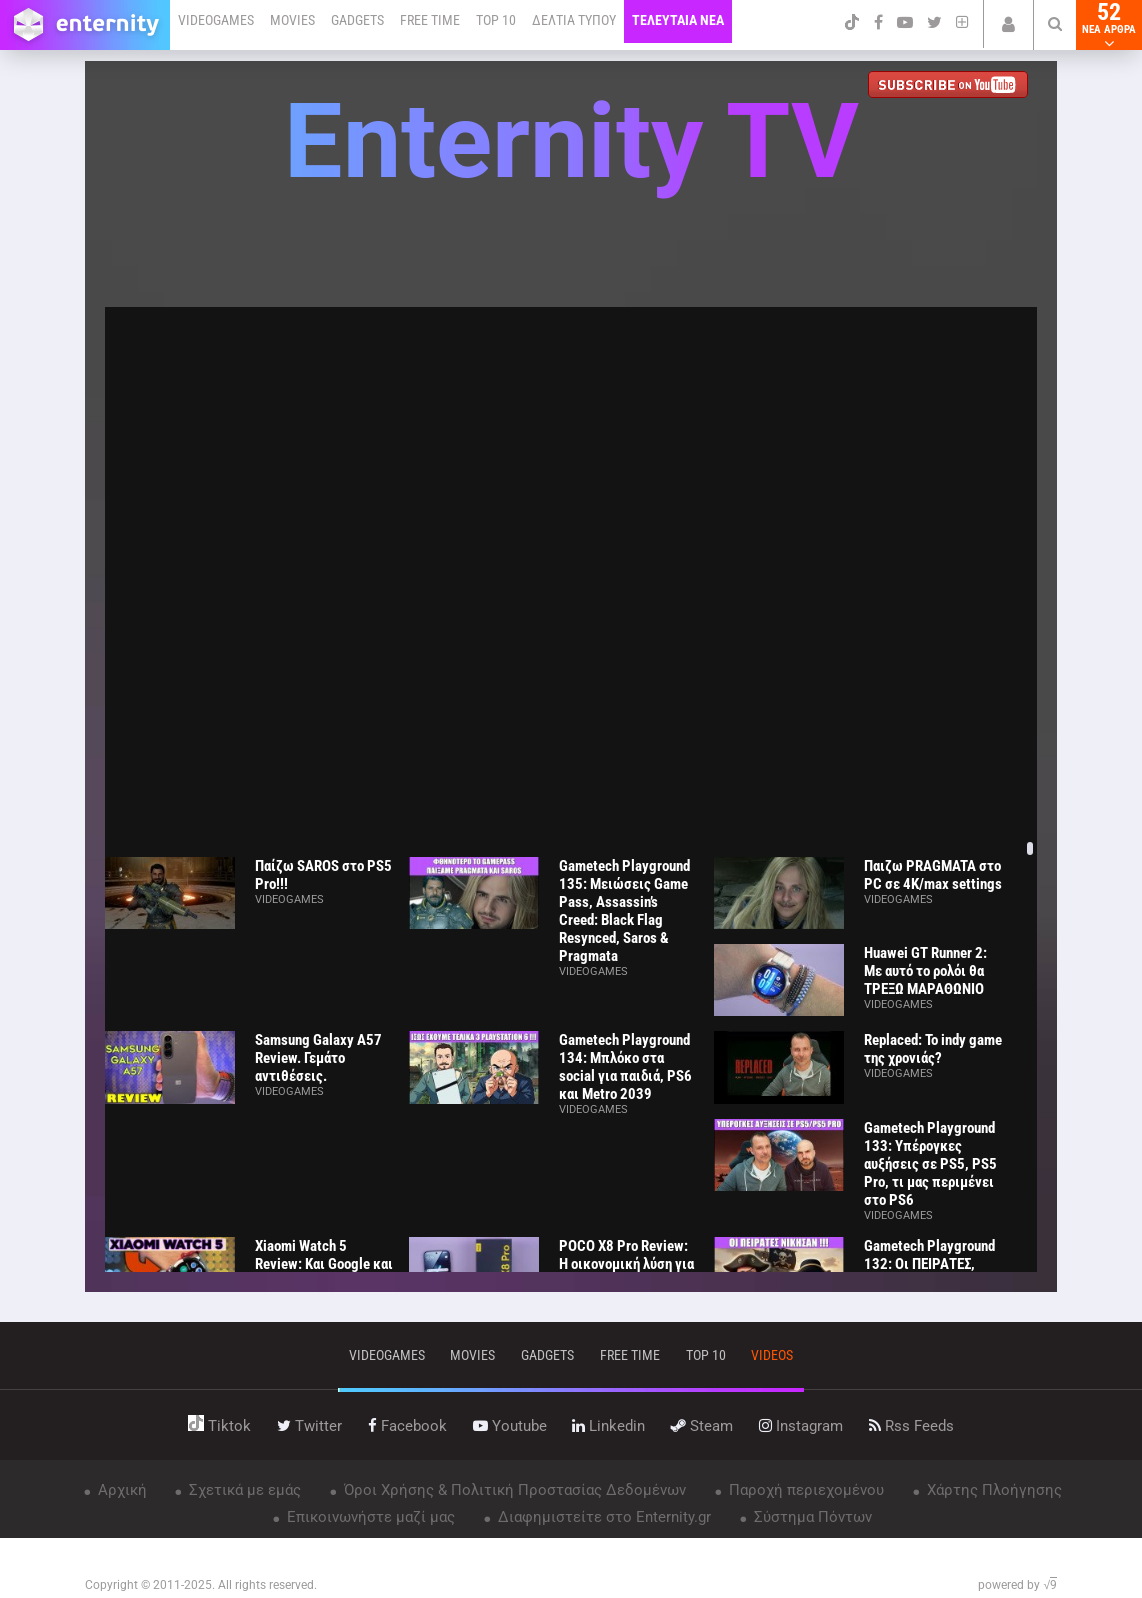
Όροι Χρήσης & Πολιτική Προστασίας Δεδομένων (513, 1490)
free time (630, 1355)
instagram (801, 1426)
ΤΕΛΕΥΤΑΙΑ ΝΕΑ (678, 20)
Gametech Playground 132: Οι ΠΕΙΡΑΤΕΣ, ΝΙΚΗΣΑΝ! (929, 1264)
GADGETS (357, 20)
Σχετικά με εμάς (243, 1490)
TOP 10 (496, 20)
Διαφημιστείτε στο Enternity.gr (602, 1517)
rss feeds (911, 1426)
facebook (407, 1426)
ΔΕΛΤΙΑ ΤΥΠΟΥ (574, 20)
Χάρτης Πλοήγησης (992, 1490)
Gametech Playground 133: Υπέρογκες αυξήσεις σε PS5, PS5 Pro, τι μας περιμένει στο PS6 (930, 1164)
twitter (309, 1426)
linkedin (608, 1426)
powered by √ (1017, 1585)
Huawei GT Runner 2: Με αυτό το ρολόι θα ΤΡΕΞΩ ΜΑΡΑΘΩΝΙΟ (925, 971)
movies (472, 1355)
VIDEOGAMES (216, 20)
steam (702, 1426)
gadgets (547, 1355)
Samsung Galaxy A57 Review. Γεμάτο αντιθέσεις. (318, 1058)
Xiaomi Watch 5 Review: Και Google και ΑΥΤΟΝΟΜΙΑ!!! (324, 1264)
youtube (510, 1426)
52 (1109, 25)
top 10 (706, 1355)
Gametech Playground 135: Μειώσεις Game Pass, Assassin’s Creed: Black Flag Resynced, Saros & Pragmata (624, 911)
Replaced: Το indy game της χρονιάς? (933, 1049)
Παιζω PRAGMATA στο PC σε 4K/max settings (933, 875)
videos (772, 1355)
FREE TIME (430, 20)
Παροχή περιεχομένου (804, 1490)
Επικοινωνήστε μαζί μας (369, 1517)
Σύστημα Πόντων (811, 1517)
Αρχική (120, 1490)
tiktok (219, 1426)
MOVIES (292, 20)
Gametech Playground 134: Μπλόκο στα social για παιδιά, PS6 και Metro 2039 (625, 1067)
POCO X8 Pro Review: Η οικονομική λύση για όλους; (626, 1264)
